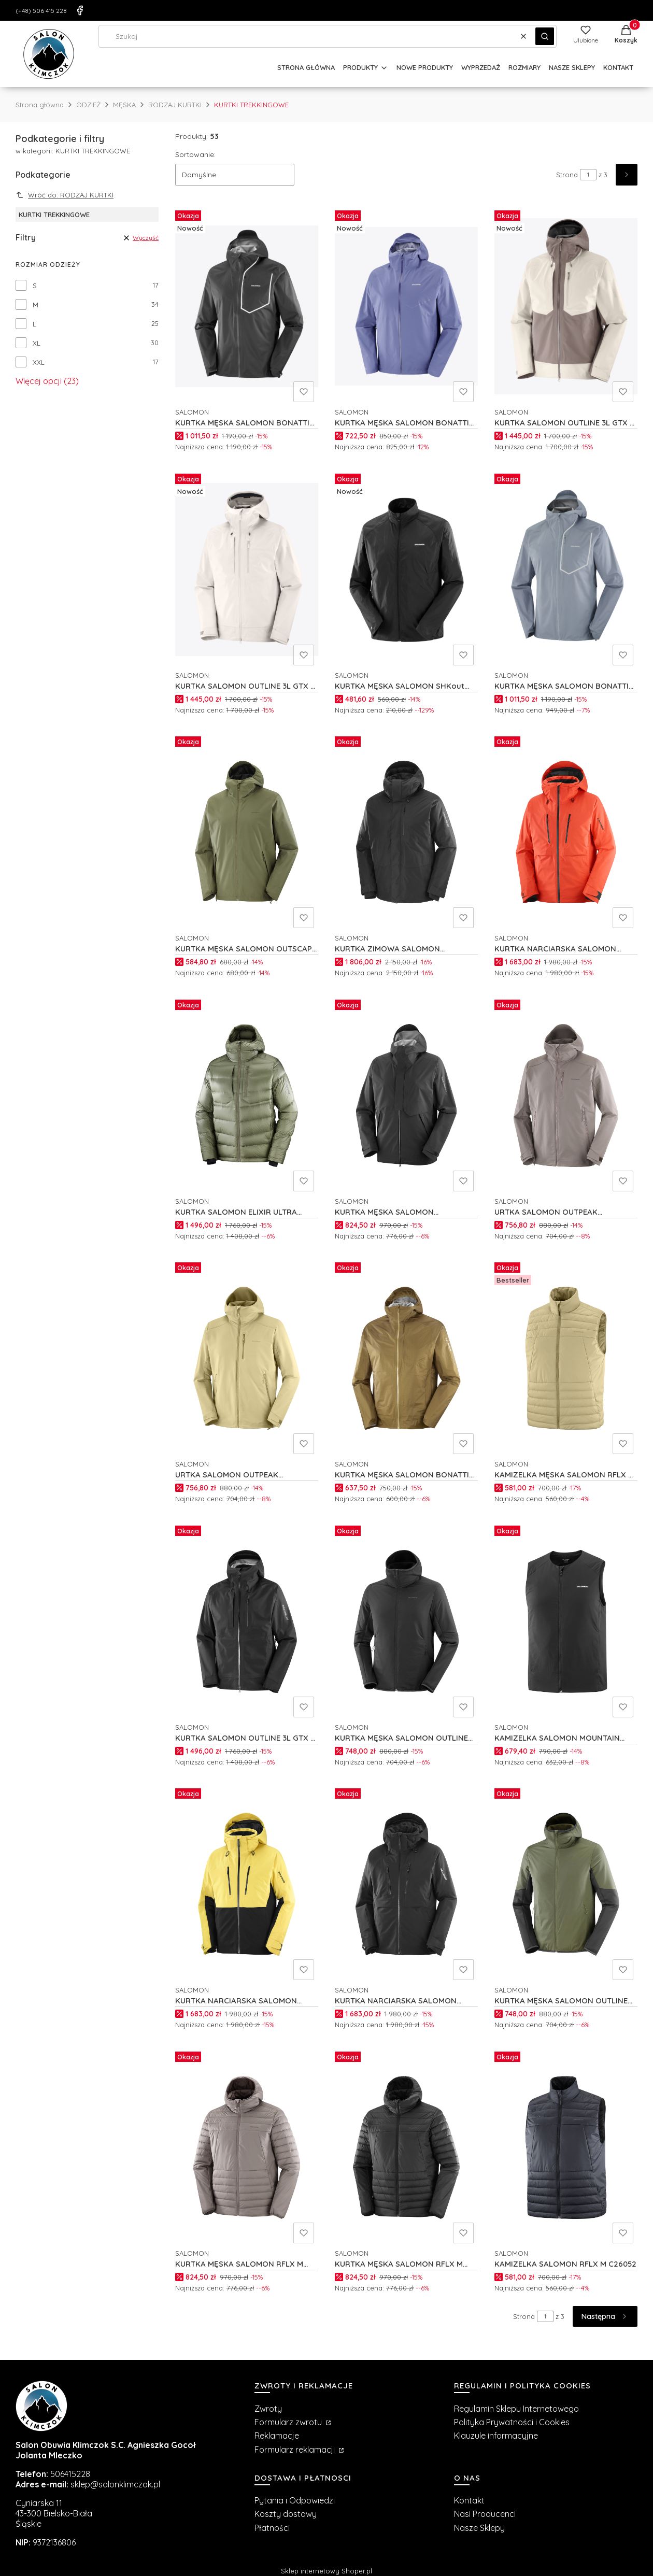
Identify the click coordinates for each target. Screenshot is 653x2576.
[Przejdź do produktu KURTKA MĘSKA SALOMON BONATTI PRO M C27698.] (246, 306)
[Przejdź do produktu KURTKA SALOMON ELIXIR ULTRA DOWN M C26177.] (246, 1095)
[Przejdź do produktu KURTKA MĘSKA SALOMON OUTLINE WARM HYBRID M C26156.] (565, 1884)
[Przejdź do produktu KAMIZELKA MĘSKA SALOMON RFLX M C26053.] (565, 1358)
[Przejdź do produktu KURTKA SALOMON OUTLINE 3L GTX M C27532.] (565, 306)
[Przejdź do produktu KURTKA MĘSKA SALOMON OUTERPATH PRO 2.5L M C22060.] (406, 1095)
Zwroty (268, 2408)
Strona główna (40, 105)
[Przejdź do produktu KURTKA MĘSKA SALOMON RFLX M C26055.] (406, 2147)
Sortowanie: (195, 154)
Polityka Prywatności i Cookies (512, 2422)
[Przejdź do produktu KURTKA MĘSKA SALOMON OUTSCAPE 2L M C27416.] (246, 832)
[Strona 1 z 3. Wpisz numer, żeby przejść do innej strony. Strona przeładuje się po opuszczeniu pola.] (588, 174)
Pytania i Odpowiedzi (294, 2500)
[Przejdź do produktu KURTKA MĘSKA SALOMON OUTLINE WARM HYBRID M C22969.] (406, 1621)
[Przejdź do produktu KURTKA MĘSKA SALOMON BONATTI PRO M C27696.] (565, 569)
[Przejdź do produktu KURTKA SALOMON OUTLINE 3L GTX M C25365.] (246, 1621)
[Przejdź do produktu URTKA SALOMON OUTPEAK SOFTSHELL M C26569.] (246, 1358)
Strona (567, 174)
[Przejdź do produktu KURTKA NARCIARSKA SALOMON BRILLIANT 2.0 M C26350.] (406, 1884)
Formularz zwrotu (289, 2422)
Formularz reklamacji (295, 2449)
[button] (544, 36)
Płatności (272, 2528)
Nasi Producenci (485, 2514)
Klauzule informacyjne (496, 2435)
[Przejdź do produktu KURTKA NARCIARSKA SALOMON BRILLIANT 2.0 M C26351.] (565, 832)
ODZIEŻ (88, 105)
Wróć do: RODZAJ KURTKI (64, 195)
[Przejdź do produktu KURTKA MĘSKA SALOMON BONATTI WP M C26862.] (406, 1358)
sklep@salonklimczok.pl (115, 2484)
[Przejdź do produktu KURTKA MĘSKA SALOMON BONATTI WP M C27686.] (406, 306)
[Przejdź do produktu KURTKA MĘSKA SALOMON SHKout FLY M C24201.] (406, 569)
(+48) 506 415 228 (41, 11)
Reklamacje (276, 2435)
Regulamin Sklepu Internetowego (516, 2408)
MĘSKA (124, 105)
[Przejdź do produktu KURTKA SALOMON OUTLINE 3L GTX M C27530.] (246, 569)
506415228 (70, 2474)
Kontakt (469, 2500)
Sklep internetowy (326, 2571)
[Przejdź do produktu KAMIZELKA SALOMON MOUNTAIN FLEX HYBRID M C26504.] (565, 1621)
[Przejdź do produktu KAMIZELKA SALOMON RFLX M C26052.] (565, 2147)
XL (36, 343)
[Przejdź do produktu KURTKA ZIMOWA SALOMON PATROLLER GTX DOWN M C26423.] (406, 832)
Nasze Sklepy (479, 2528)
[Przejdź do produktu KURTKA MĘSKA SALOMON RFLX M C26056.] (246, 2147)
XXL (39, 362)
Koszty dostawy (285, 2514)
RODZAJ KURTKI (175, 105)
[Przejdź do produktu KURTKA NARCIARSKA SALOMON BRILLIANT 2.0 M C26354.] (246, 1884)
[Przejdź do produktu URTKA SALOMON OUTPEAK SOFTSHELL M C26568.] (565, 1095)
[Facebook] (80, 10)
